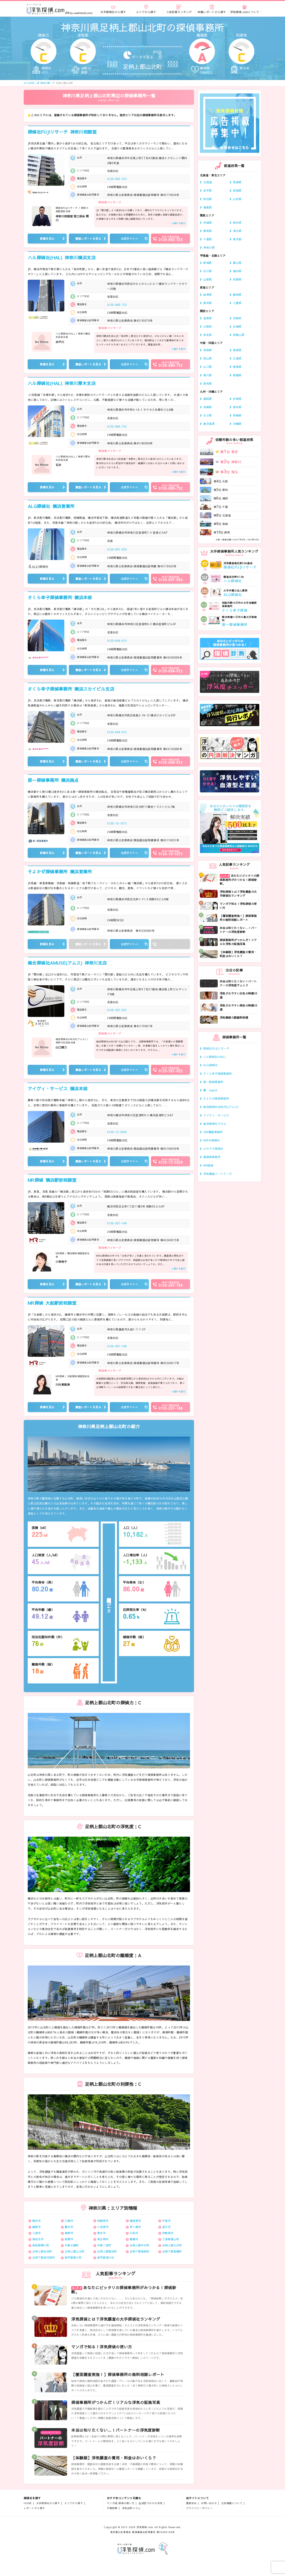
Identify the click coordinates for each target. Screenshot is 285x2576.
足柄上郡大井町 (172, 2245)
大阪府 (207, 326)
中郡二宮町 (104, 2245)
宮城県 (237, 190)
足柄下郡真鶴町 (172, 2251)
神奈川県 (209, 247)
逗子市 (166, 2227)
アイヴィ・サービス (57, 1089)
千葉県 (207, 239)
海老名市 (38, 2239)
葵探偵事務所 (211, 1157)
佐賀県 (237, 399)
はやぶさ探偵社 (213, 1149)
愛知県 (207, 303)
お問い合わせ (209, 2503)
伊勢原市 (168, 2233)
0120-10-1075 (117, 823)
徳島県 (237, 367)
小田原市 (103, 2227)
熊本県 (237, 407)
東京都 (237, 239)
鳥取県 (207, 350)
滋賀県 (207, 318)
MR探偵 (52, 1180)
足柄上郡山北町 (75, 2251)
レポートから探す (34, 2508)
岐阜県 (207, 295)
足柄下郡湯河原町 (43, 2257)
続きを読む (180, 223)
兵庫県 (237, 326)
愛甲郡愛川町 (73, 2257)
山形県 (237, 199)
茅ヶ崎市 (135, 2227)
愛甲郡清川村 (105, 2257)
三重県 (237, 303)
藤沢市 (69, 2227)
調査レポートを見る (88, 239)
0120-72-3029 (117, 1132)
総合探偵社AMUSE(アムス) (67, 963)
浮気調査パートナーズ (217, 1174)
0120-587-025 (117, 1010)
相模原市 (103, 2221)
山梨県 (207, 279)
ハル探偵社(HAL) (62, 258)
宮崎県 (237, 415)
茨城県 (207, 222)
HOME (28, 2503)
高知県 (207, 383)
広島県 (237, 358)
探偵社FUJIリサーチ (62, 132)
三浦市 (36, 2233)
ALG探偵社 (51, 506)
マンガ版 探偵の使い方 (120, 2503)
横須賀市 (135, 2221)
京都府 (237, 318)
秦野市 (69, 2233)
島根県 (237, 350)
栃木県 (237, 222)
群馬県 (207, 231)
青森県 (237, 182)
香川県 (207, 375)
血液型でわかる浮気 (150, 2503)
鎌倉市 (36, 2227)
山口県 (207, 367)
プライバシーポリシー (199, 2508)
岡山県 (207, 358)
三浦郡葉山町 (170, 2239)
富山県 (237, 263)
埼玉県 (237, 231)
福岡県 (207, 399)
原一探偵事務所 (53, 780)
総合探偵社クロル (214, 1124)
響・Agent (210, 1090)
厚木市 (101, 2233)
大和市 (134, 2233)
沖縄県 (237, 424)
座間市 (69, 2239)
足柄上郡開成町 (107, 2251)
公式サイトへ (129, 239)
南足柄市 (103, 2239)
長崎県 (207, 407)
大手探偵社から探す (48, 2503)
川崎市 (69, 2221)
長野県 (237, 279)
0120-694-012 (117, 641)
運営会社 (191, 2503)
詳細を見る (47, 239)
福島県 (207, 207)
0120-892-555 (117, 179)
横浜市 (36, 2221)
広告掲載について (231, 2503)
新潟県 (207, 263)
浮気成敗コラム (131, 2508)
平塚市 (166, 2221)
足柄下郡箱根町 (140, 2251)
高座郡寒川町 (40, 2245)
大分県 (207, 415)
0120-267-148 (117, 1223)
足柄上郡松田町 (42, 2251)
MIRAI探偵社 (211, 1140)
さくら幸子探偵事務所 (60, 597)
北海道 (207, 182)
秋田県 (207, 199)
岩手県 (207, 190)
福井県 (237, 271)
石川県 (207, 271)
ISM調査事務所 (213, 1132)
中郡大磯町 (72, 2245)
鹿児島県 (209, 424)
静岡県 (237, 295)
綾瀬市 (134, 2239)
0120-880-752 (117, 305)
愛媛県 (237, 375)
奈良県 (207, 335)
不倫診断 (112, 2508)
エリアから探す (73, 2503)
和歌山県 (238, 335)
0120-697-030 (117, 549)
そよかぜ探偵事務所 (60, 872)
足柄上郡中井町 (140, 2245)
